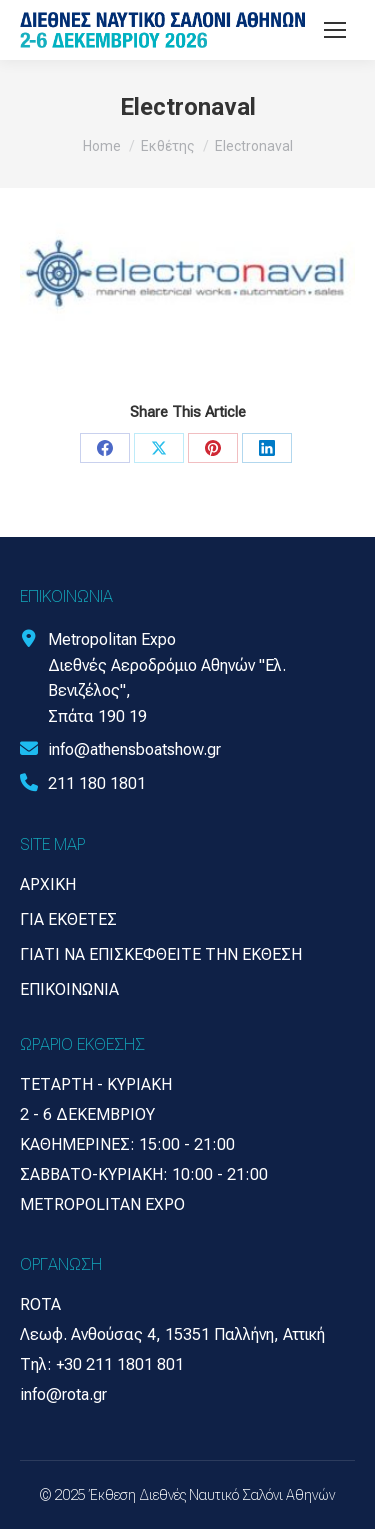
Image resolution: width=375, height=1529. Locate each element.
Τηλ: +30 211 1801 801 (102, 1364)
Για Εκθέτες (68, 919)
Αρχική (48, 884)
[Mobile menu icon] (335, 30)
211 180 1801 (97, 783)
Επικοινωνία (69, 989)
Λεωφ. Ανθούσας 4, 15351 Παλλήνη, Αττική (172, 1334)
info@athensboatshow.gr (134, 749)
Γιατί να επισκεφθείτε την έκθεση (161, 954)
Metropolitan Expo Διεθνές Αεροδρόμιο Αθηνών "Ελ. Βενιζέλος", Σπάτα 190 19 (167, 678)
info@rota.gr (63, 1394)
